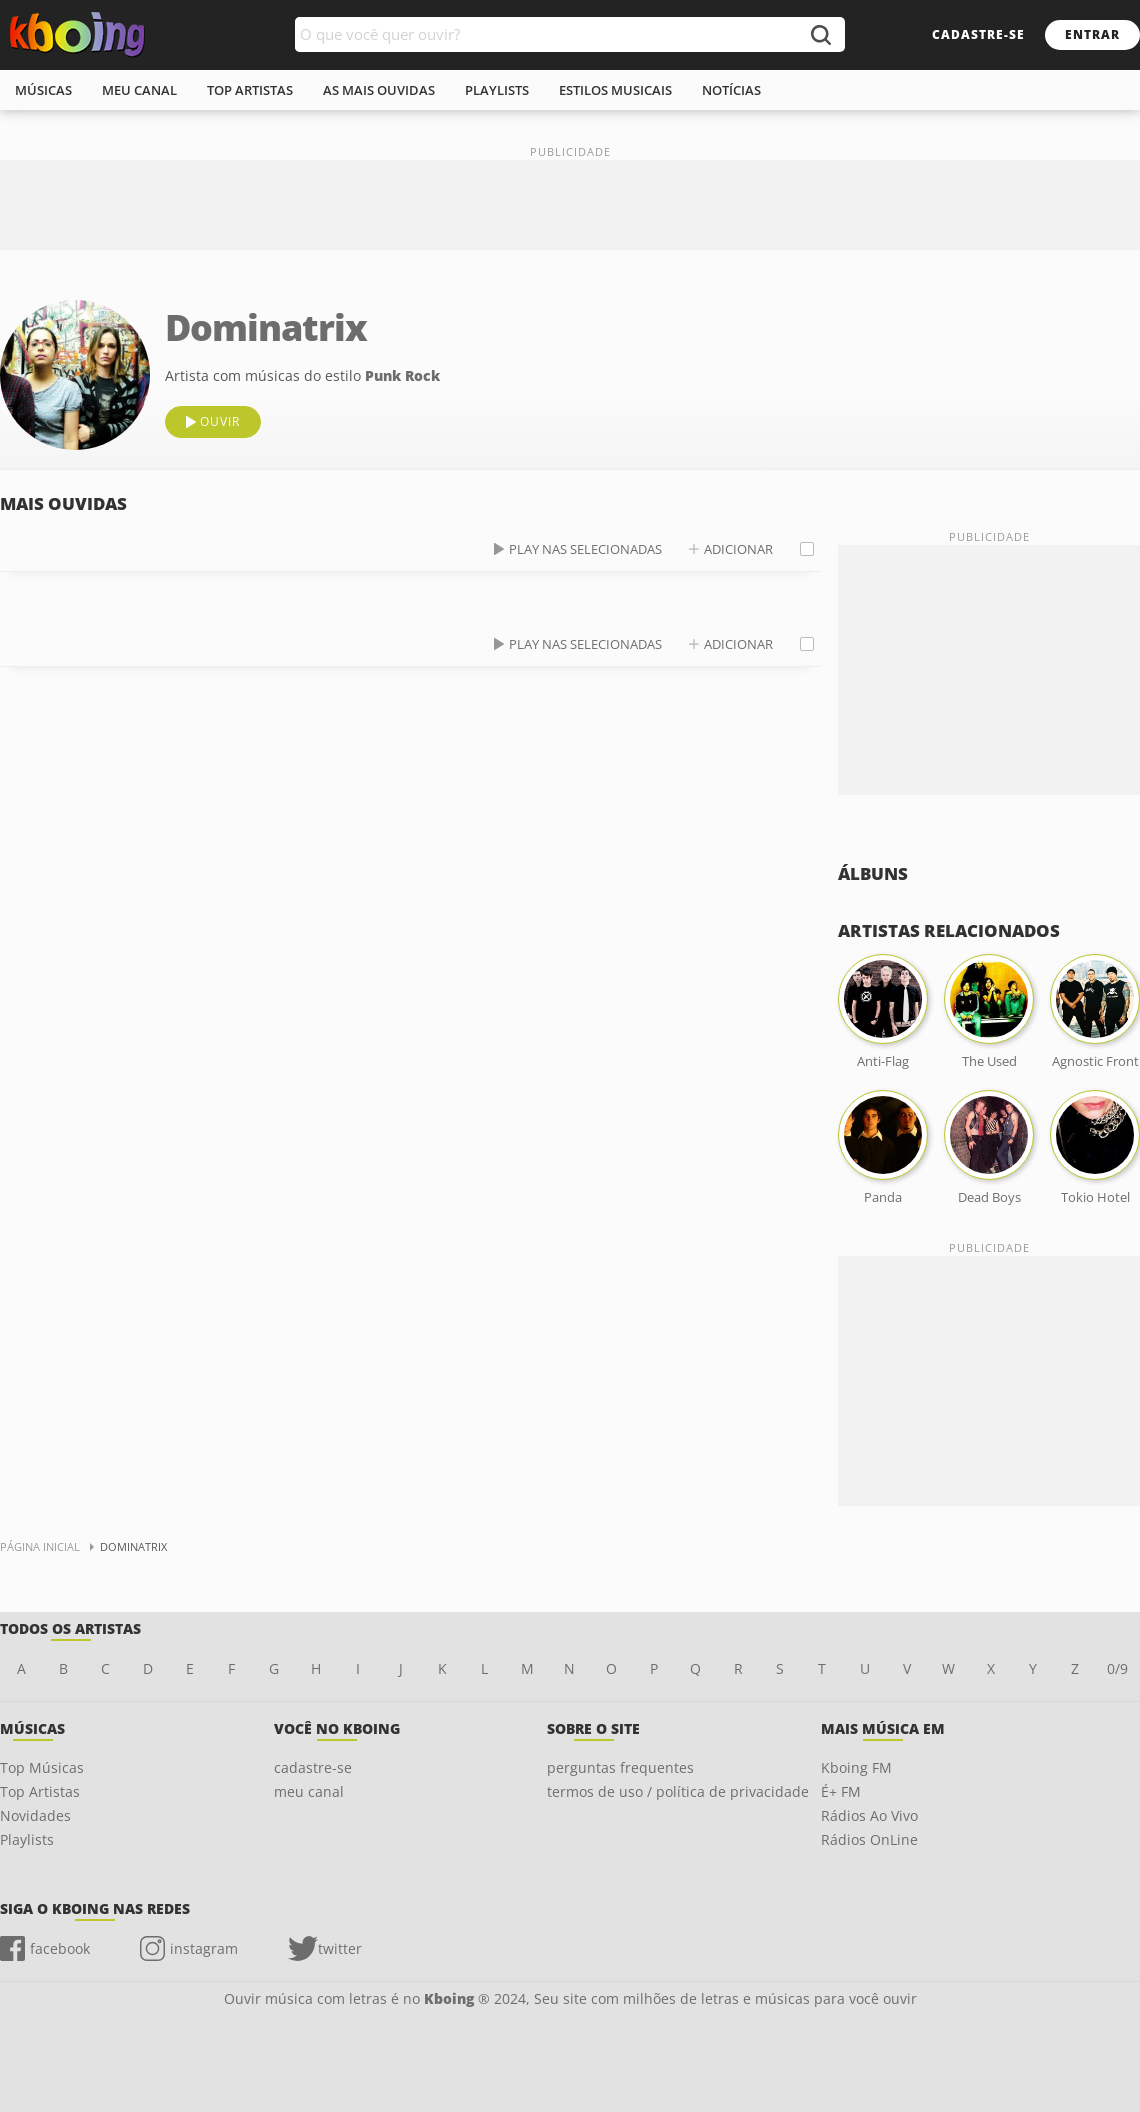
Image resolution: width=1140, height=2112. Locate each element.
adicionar (738, 549)
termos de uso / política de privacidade (678, 1791)
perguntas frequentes (620, 1767)
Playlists (27, 1839)
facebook (60, 1948)
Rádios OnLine (869, 1839)
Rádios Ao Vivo (869, 1815)
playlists (497, 90)
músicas (43, 90)
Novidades (35, 1815)
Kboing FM (856, 1767)
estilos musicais (615, 90)
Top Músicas (42, 1767)
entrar (1092, 34)
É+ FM (841, 1791)
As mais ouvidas (379, 90)
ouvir (220, 421)
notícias (731, 90)
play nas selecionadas (585, 549)
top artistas (250, 90)
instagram (204, 1948)
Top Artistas (40, 1791)
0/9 (1117, 1668)
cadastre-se (978, 34)
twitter (340, 1948)
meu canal (139, 90)
